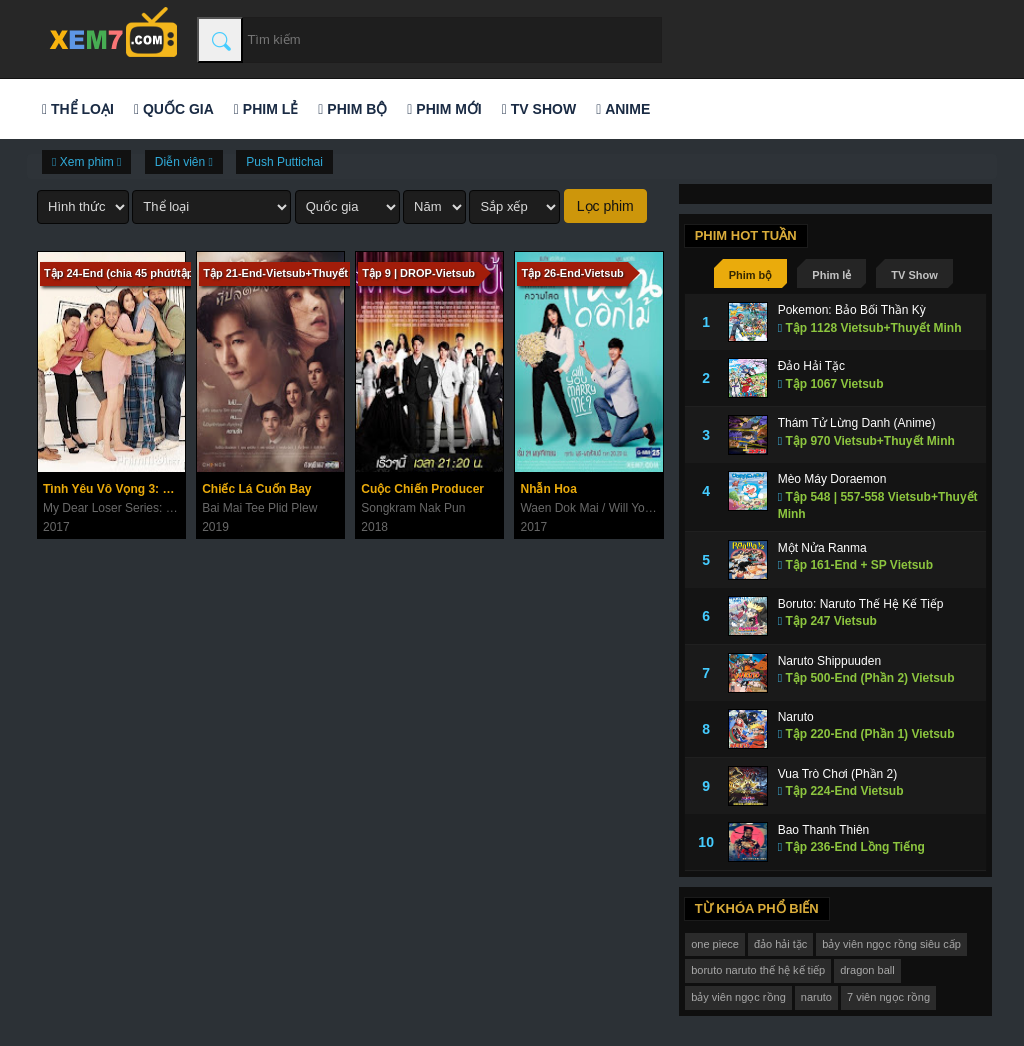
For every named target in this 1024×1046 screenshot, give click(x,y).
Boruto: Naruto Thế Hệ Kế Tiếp (861, 604)
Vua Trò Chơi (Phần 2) (838, 774)
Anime (623, 109)
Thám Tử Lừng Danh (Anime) (857, 423)
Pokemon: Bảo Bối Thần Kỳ (852, 310)
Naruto (796, 717)
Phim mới (444, 109)
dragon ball (867, 970)
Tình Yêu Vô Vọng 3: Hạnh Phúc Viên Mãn (114, 489)
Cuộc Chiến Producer (422, 489)
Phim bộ (352, 109)
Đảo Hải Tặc (811, 366)
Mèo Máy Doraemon (832, 479)
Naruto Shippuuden (829, 661)
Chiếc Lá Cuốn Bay (256, 489)
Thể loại (78, 109)
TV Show (539, 109)
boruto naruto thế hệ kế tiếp (758, 970)
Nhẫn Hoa (548, 489)
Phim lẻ (266, 109)
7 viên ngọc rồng (888, 997)
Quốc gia (174, 109)
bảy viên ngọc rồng (738, 997)
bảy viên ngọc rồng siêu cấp (891, 944)
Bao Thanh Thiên (824, 830)
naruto (816, 997)
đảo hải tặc (780, 944)
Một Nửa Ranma (822, 548)
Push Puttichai (284, 162)
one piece (715, 944)
